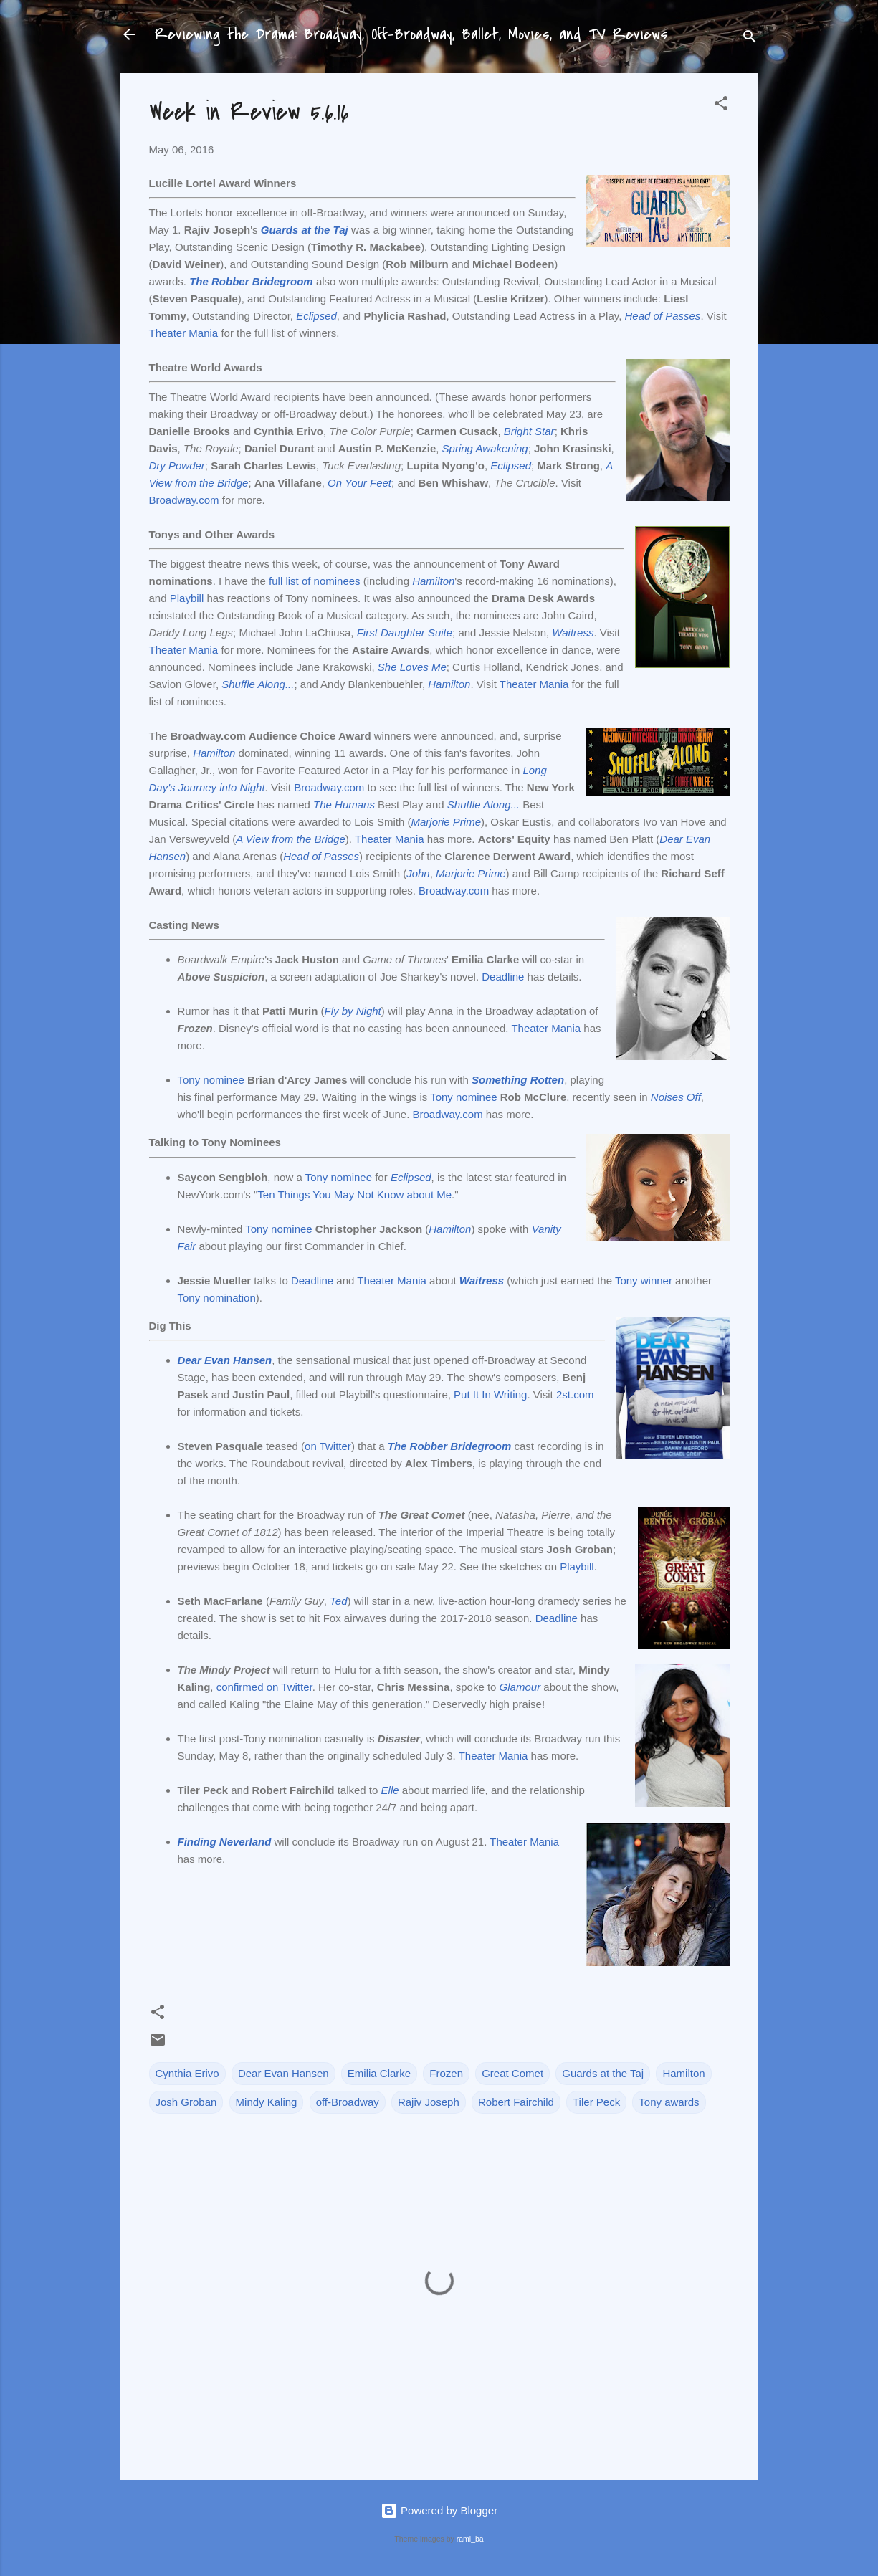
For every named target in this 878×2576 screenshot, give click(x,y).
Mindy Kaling (266, 2102)
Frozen (446, 2073)
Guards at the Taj (603, 2073)
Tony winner (643, 1280)
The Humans (344, 804)
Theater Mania (184, 333)
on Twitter (328, 1446)
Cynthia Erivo (187, 2073)
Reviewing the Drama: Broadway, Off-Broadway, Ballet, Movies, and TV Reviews (411, 34)
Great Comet (512, 2073)
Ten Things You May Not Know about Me (354, 1194)
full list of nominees (315, 581)
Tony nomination (217, 1298)
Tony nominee (211, 1080)
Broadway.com (184, 500)
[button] (721, 106)
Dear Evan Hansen (283, 2073)
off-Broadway (347, 2102)
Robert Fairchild (516, 2102)
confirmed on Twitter (264, 1687)
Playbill (187, 598)
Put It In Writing (490, 1394)
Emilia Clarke (379, 2073)
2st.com (575, 1394)
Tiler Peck (596, 2102)
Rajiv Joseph (428, 2102)
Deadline (503, 976)
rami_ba (470, 2538)
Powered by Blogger (439, 2510)
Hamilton (214, 753)
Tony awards (669, 2102)
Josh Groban (186, 2102)
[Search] (749, 39)
